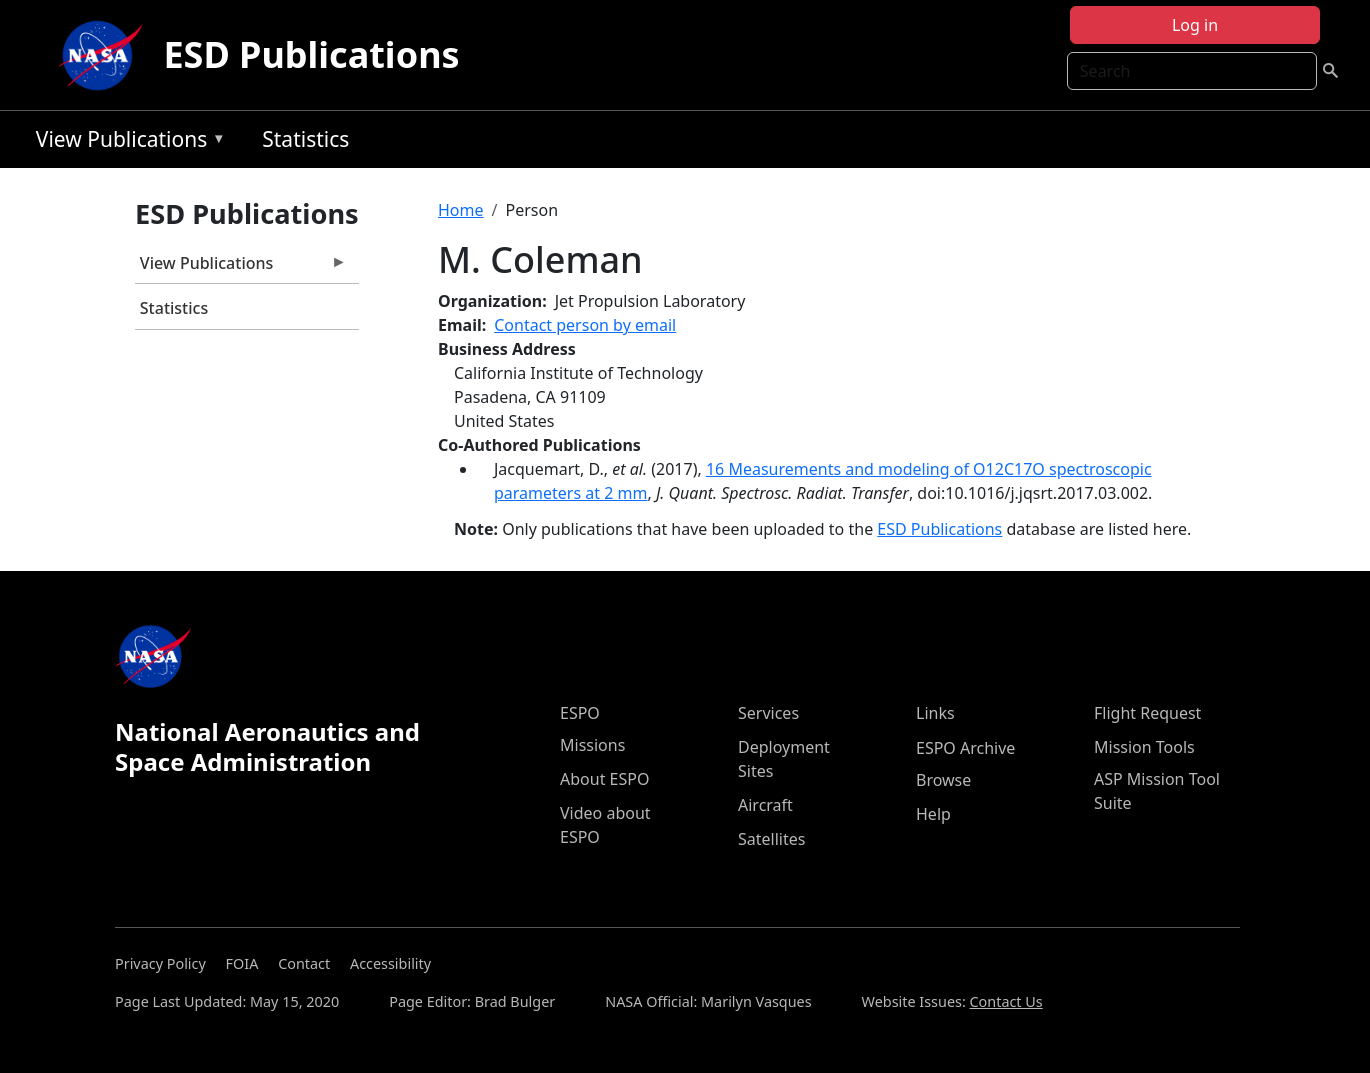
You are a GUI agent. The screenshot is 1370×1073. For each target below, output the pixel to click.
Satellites (771, 839)
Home (461, 210)
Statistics (305, 139)
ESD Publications (311, 54)
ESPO (580, 713)
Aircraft (765, 805)
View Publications (126, 142)
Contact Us (1006, 1001)
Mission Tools (1144, 747)
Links (935, 713)
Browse (943, 780)
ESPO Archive (965, 748)
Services (768, 713)
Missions (592, 745)
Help (933, 814)
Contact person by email (585, 325)
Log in (1195, 25)
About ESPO (604, 779)
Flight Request (1147, 713)
